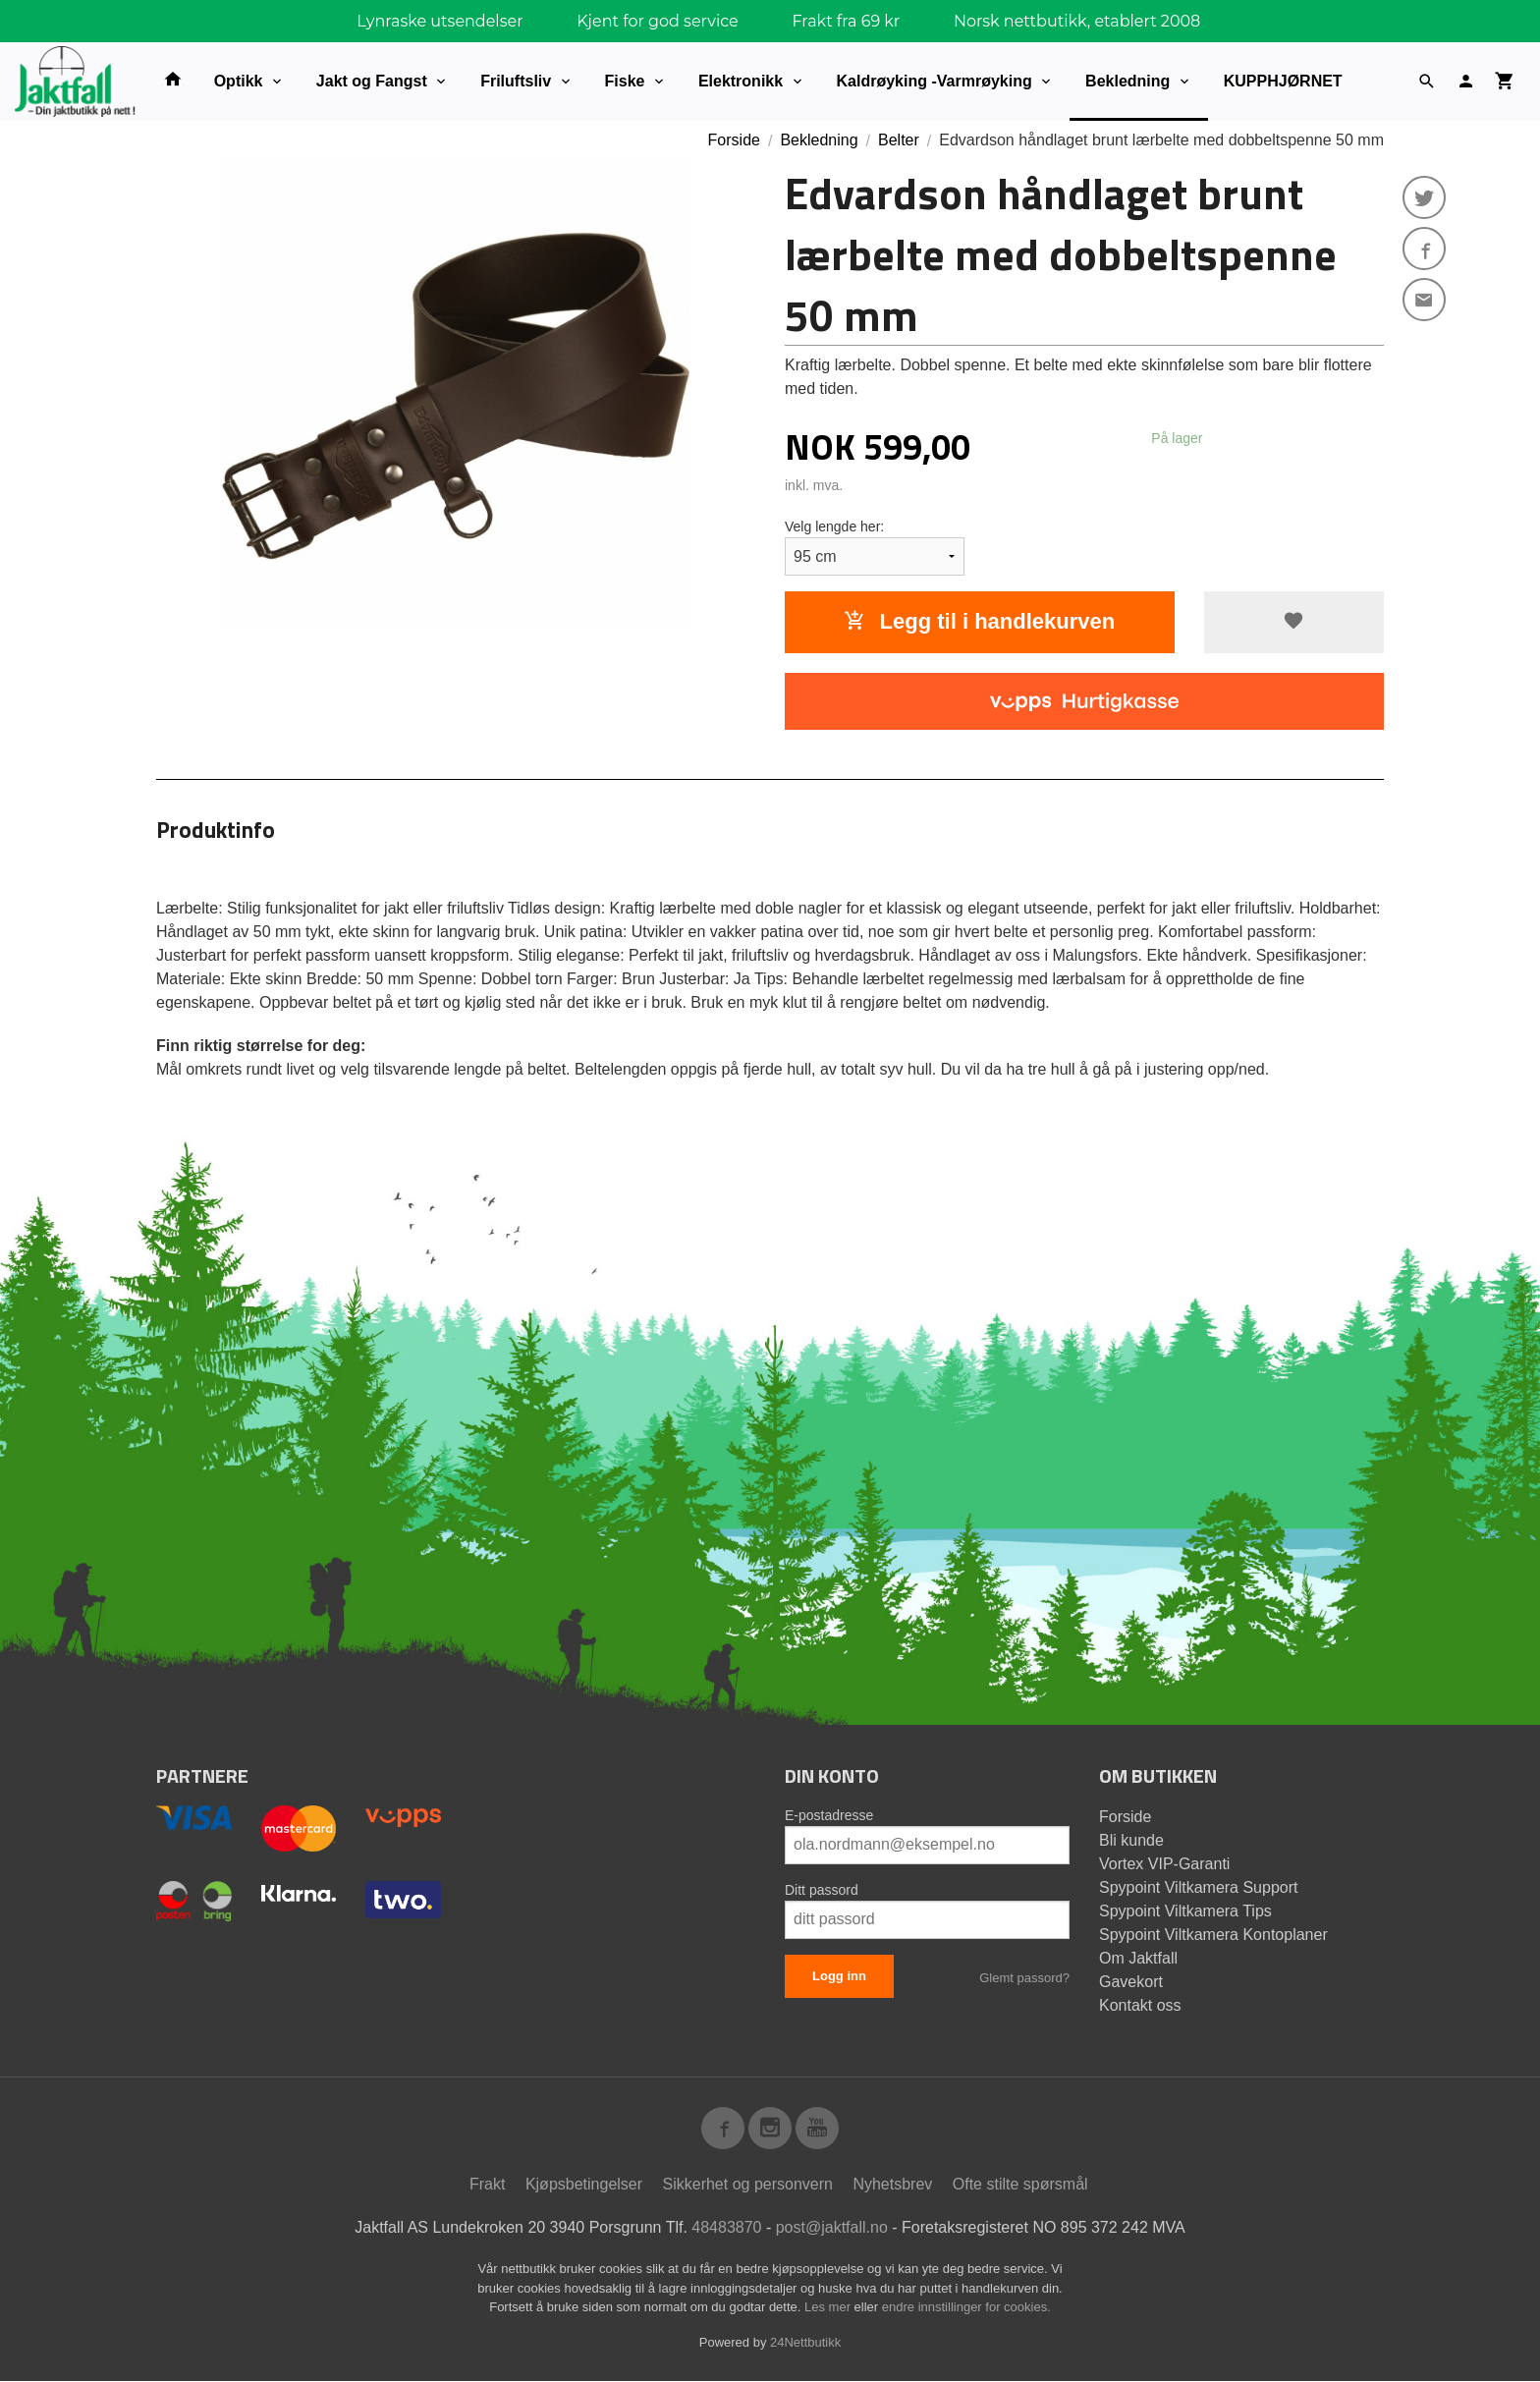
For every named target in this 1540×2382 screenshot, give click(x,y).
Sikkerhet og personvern (748, 2185)
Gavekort (1131, 1981)
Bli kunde (1131, 1840)
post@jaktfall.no (832, 2228)
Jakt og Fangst (371, 81)
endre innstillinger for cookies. (966, 2307)
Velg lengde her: (834, 526)
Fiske (625, 81)
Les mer (829, 2307)
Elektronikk (740, 81)
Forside (734, 140)
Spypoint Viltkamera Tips (1185, 1911)
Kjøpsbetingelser (583, 2185)
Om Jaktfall (1138, 1958)
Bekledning (1127, 81)
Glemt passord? (1024, 1977)
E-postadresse (829, 1815)
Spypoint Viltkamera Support (1198, 1887)
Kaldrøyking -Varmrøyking (934, 81)
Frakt (487, 2185)
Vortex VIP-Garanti (1164, 1864)
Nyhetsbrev (892, 2185)
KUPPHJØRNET (1283, 81)
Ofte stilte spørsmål (1020, 2185)
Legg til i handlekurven (979, 621)
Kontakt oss (1140, 2005)
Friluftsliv (515, 81)
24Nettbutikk (805, 2342)
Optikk (238, 81)
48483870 (726, 2228)
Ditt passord (821, 1890)
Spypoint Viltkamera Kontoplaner (1213, 1934)
